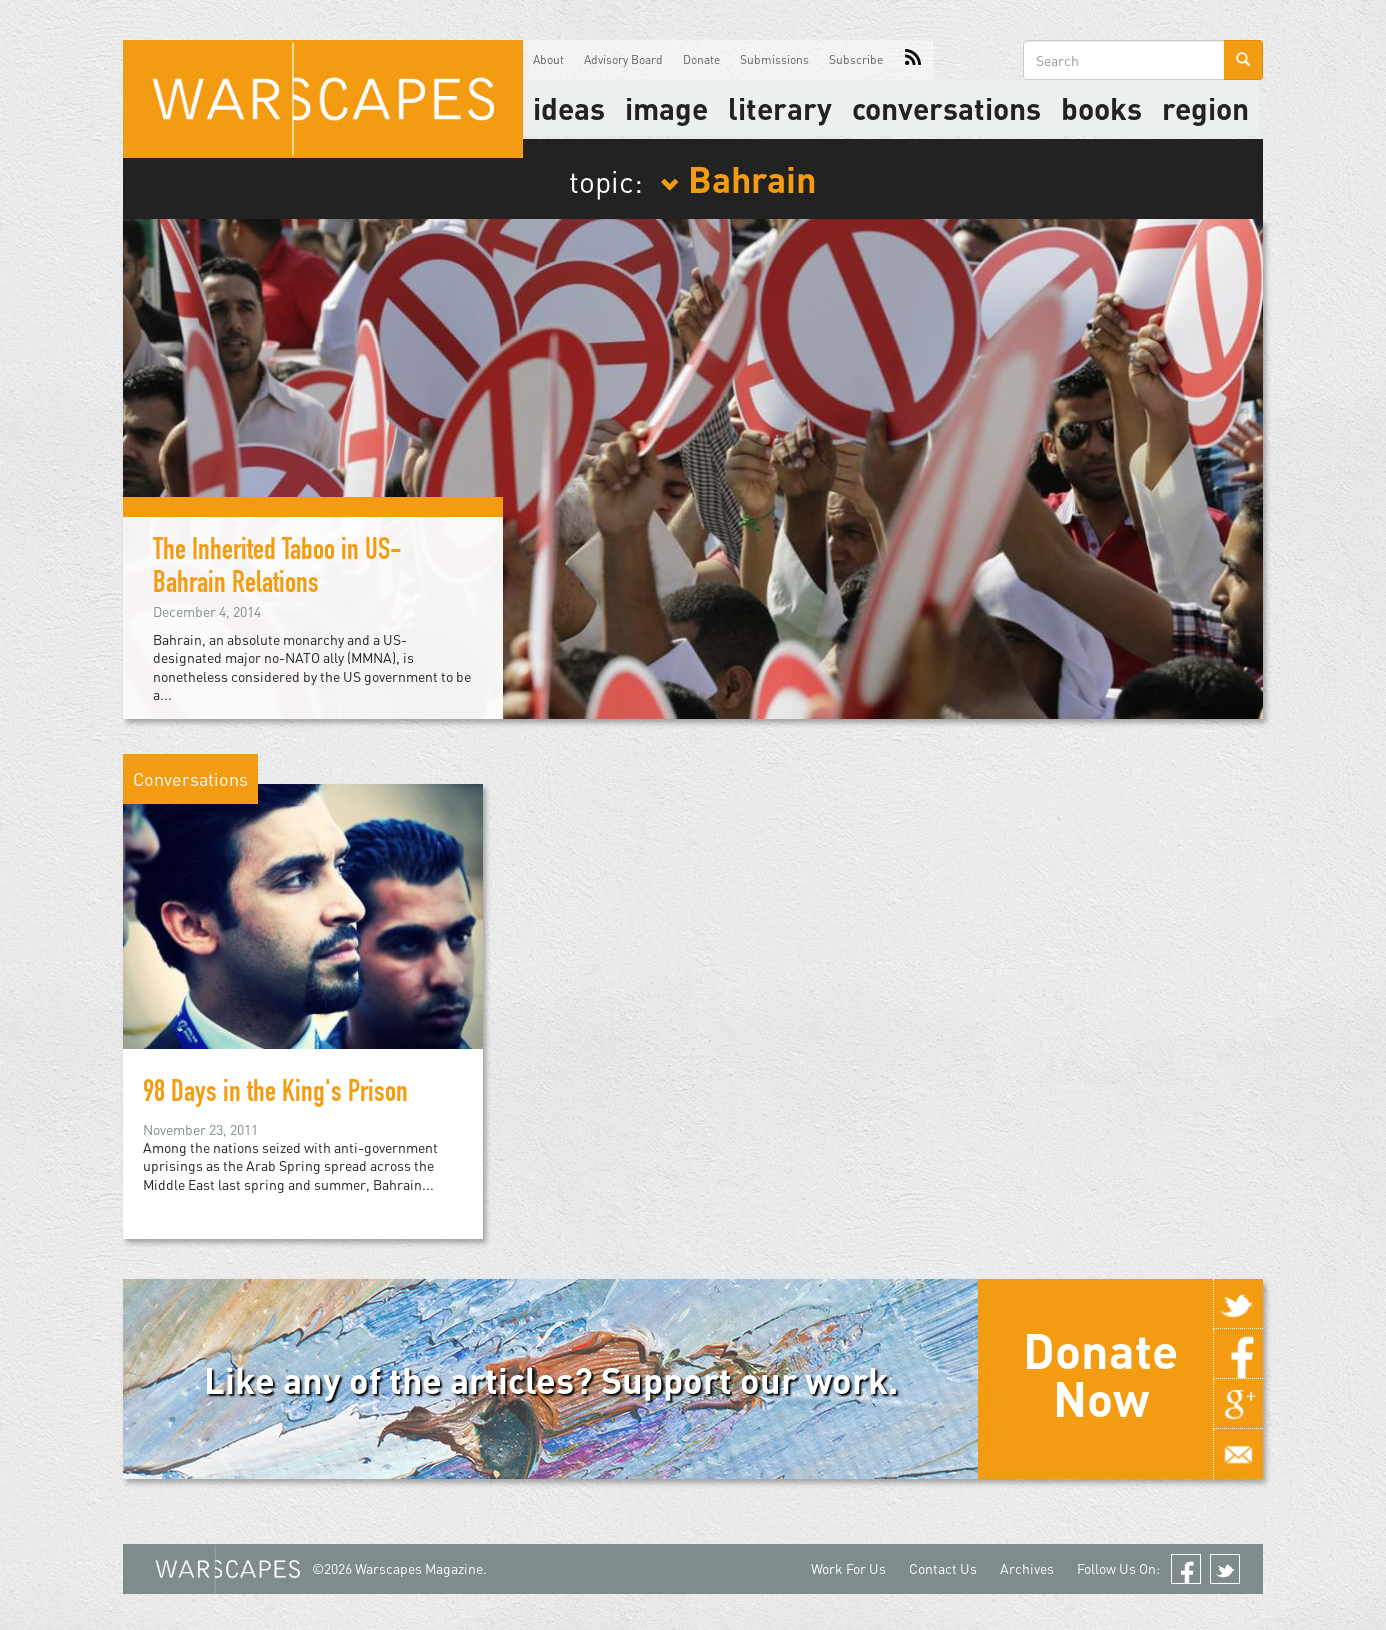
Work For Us (848, 1568)
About (548, 59)
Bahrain (738, 178)
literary (780, 108)
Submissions (774, 59)
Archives (1027, 1568)
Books (1101, 108)
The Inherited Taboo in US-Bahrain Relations (277, 569)
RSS (913, 60)
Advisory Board (623, 59)
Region (1205, 108)
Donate (701, 59)
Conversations (946, 108)
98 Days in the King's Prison (275, 1095)
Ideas (569, 108)
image (666, 108)
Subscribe (856, 59)
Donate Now (1100, 1374)
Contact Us (943, 1568)
